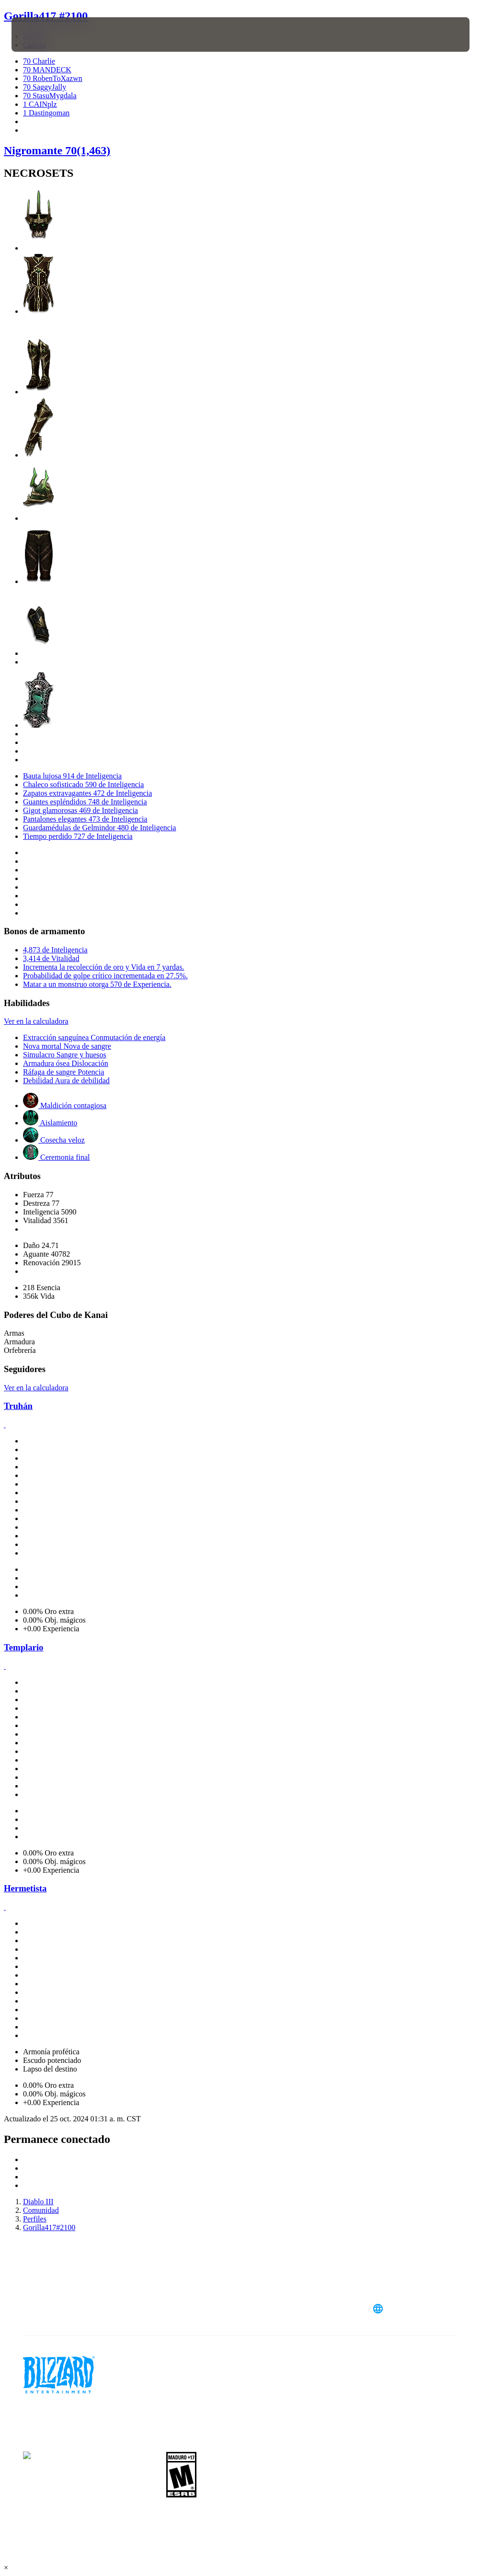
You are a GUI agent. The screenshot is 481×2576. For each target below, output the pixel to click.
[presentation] (40, 34)
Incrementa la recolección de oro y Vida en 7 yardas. (103, 967)
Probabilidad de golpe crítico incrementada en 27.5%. (105, 976)
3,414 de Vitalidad (51, 958)
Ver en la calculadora (36, 1021)
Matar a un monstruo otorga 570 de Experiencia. (97, 984)
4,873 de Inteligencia (55, 950)
